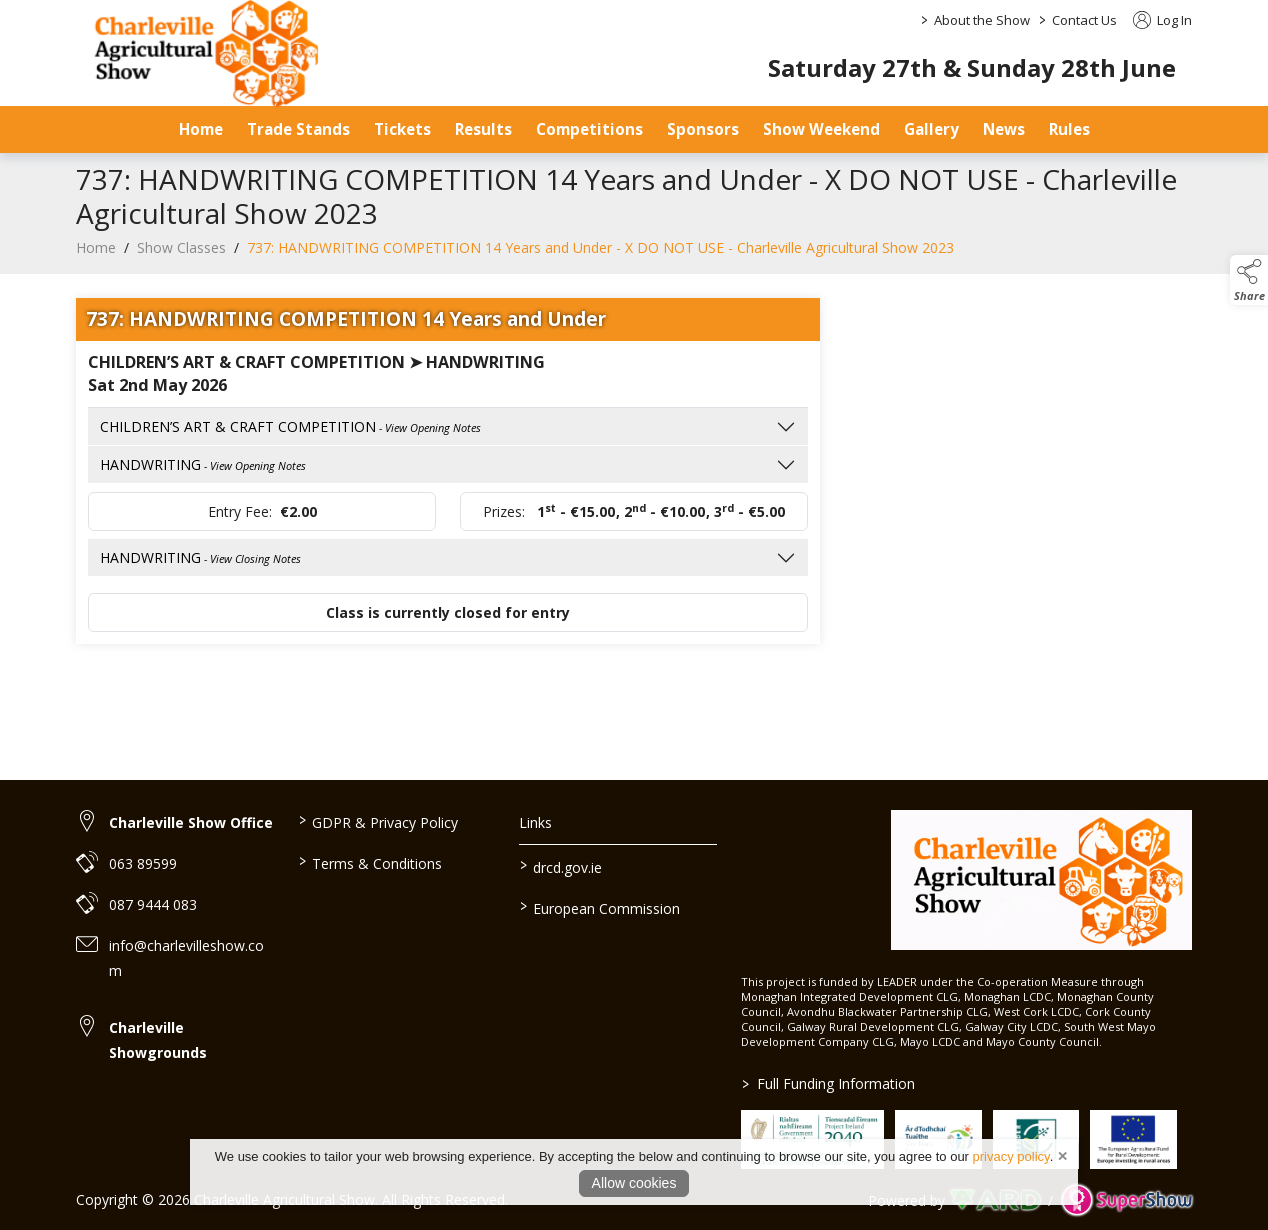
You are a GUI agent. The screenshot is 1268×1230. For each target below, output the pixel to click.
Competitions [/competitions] (589, 129)
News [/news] (1004, 129)
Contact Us (1084, 20)
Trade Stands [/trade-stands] (298, 129)
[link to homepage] (1041, 880)
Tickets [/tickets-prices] (402, 129)
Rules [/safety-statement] (1069, 129)
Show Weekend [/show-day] (821, 129)
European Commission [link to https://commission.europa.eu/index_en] (600, 907)
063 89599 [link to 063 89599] (143, 863)
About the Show (982, 20)
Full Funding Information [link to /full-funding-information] (828, 1083)
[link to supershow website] (1126, 1200)
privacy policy (1011, 1156)
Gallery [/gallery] (931, 129)
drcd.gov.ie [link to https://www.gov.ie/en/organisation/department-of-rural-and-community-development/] (561, 866)
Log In (1162, 20)
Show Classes (181, 256)
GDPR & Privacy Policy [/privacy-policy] (377, 821)
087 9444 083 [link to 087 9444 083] (153, 904)
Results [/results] (483, 129)
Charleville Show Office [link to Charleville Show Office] (191, 822)
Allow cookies (634, 1183)
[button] (1249, 280)
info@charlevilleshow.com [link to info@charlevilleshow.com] (186, 958)
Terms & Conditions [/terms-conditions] (369, 862)
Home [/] (201, 129)
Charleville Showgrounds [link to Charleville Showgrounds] (158, 1040)
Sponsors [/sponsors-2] (703, 129)
